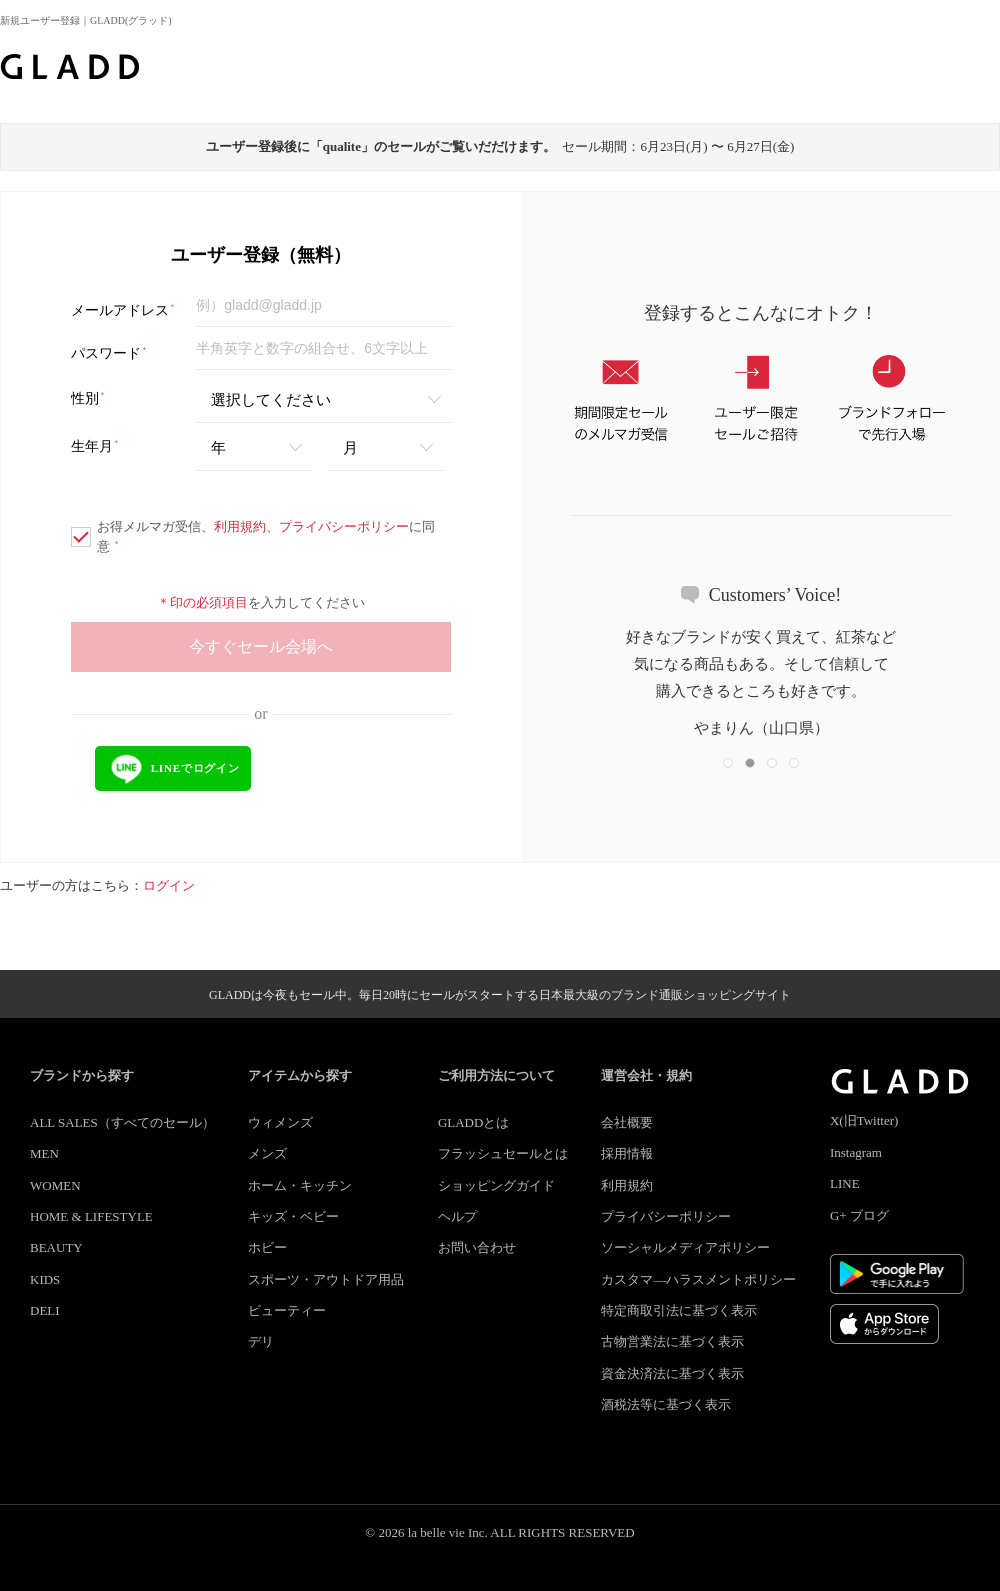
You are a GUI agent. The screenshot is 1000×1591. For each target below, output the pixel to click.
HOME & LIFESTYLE (91, 1216)
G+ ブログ (859, 1215)
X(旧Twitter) (864, 1120)
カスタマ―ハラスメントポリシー (698, 1279)
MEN (44, 1153)
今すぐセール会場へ (261, 646)
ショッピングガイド (496, 1185)
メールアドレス (123, 310)
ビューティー (287, 1310)
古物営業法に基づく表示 (672, 1341)
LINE (845, 1183)
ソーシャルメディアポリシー (685, 1247)
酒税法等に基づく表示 (666, 1404)
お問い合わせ (477, 1247)
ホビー (267, 1247)
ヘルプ (457, 1216)
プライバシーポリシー (344, 526)
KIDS (45, 1279)
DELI (45, 1310)
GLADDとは (474, 1122)
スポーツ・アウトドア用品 (326, 1279)
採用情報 (627, 1153)
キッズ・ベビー (293, 1216)
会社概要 (627, 1122)
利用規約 (240, 526)
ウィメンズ (280, 1122)
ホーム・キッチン (300, 1185)
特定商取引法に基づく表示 (679, 1310)
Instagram (856, 1152)
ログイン (169, 885)
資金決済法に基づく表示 (672, 1373)
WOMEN (55, 1185)
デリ (261, 1341)
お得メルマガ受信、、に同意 (253, 536)
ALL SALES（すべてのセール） (122, 1122)
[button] (728, 763)
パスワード (109, 353)
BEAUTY (56, 1247)
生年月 (95, 446)
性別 (88, 398)
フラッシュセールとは (503, 1153)
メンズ (267, 1153)
